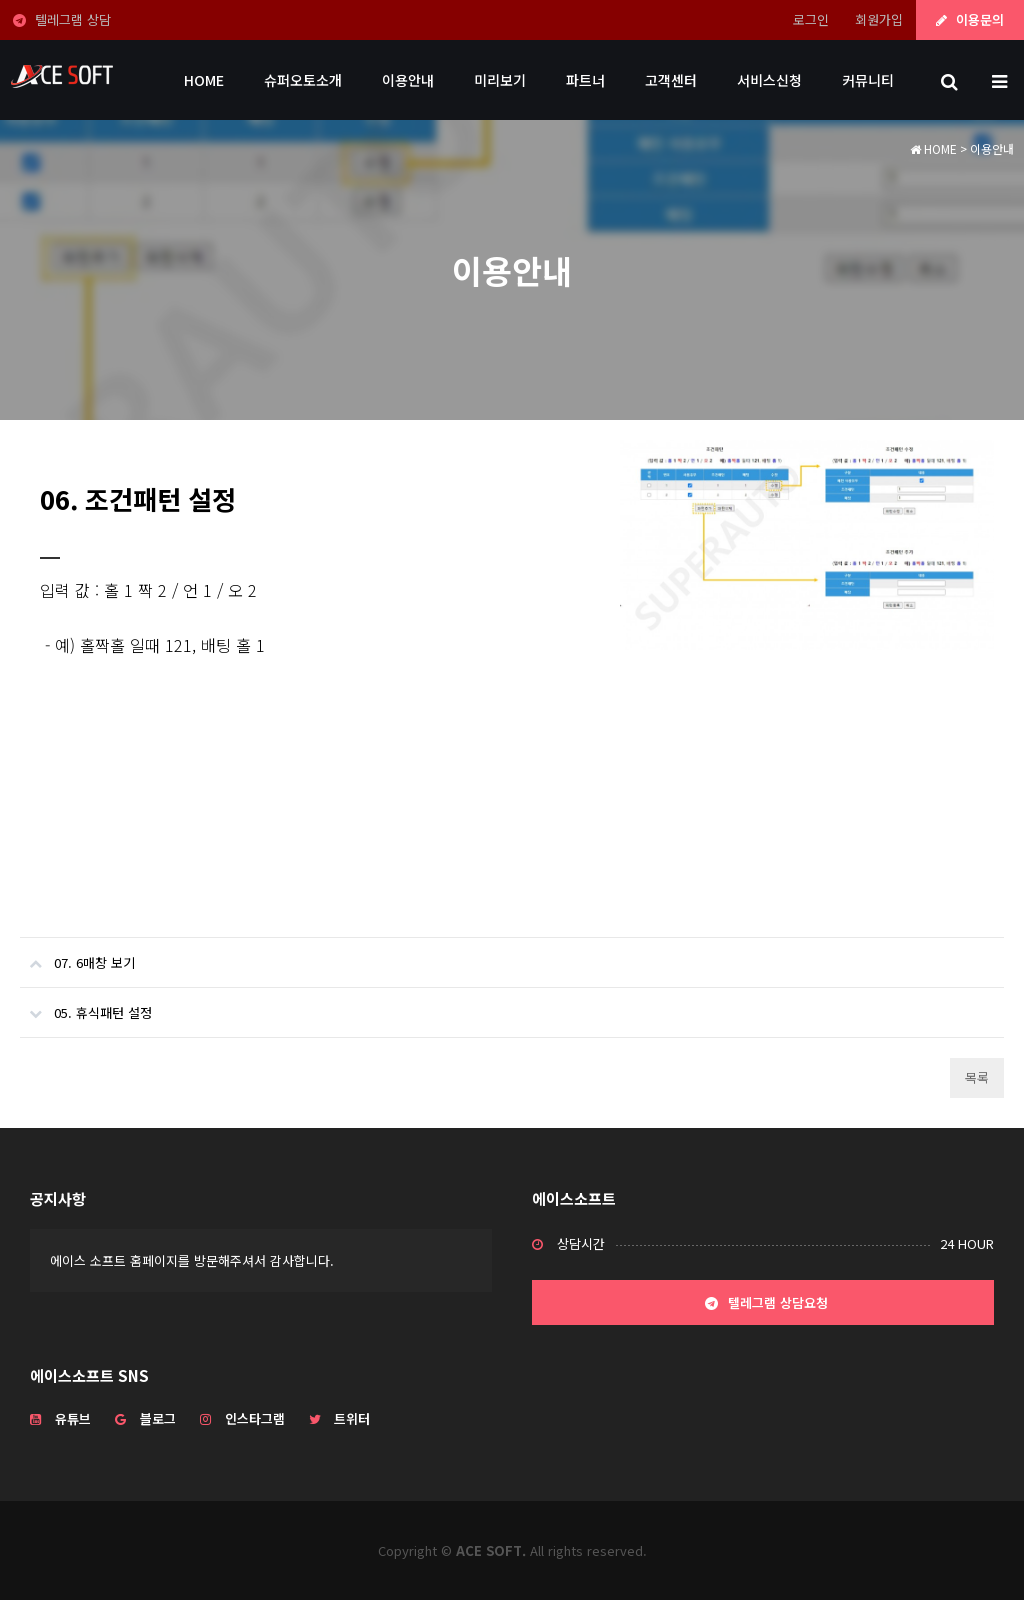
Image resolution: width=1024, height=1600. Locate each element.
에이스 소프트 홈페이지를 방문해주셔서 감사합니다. (192, 1260)
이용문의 (970, 19)
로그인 (811, 19)
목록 (977, 1077)
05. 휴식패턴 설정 (86, 1005)
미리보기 (500, 80)
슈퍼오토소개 (303, 80)
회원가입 (879, 19)
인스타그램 (242, 1418)
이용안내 (408, 80)
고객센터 (671, 80)
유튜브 (60, 1418)
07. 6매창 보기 (77, 955)
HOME (204, 80)
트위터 (339, 1418)
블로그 (145, 1418)
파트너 (585, 80)
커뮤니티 (868, 80)
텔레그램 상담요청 (763, 1304)
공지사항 (58, 1198)
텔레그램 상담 (62, 19)
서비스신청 (769, 80)
